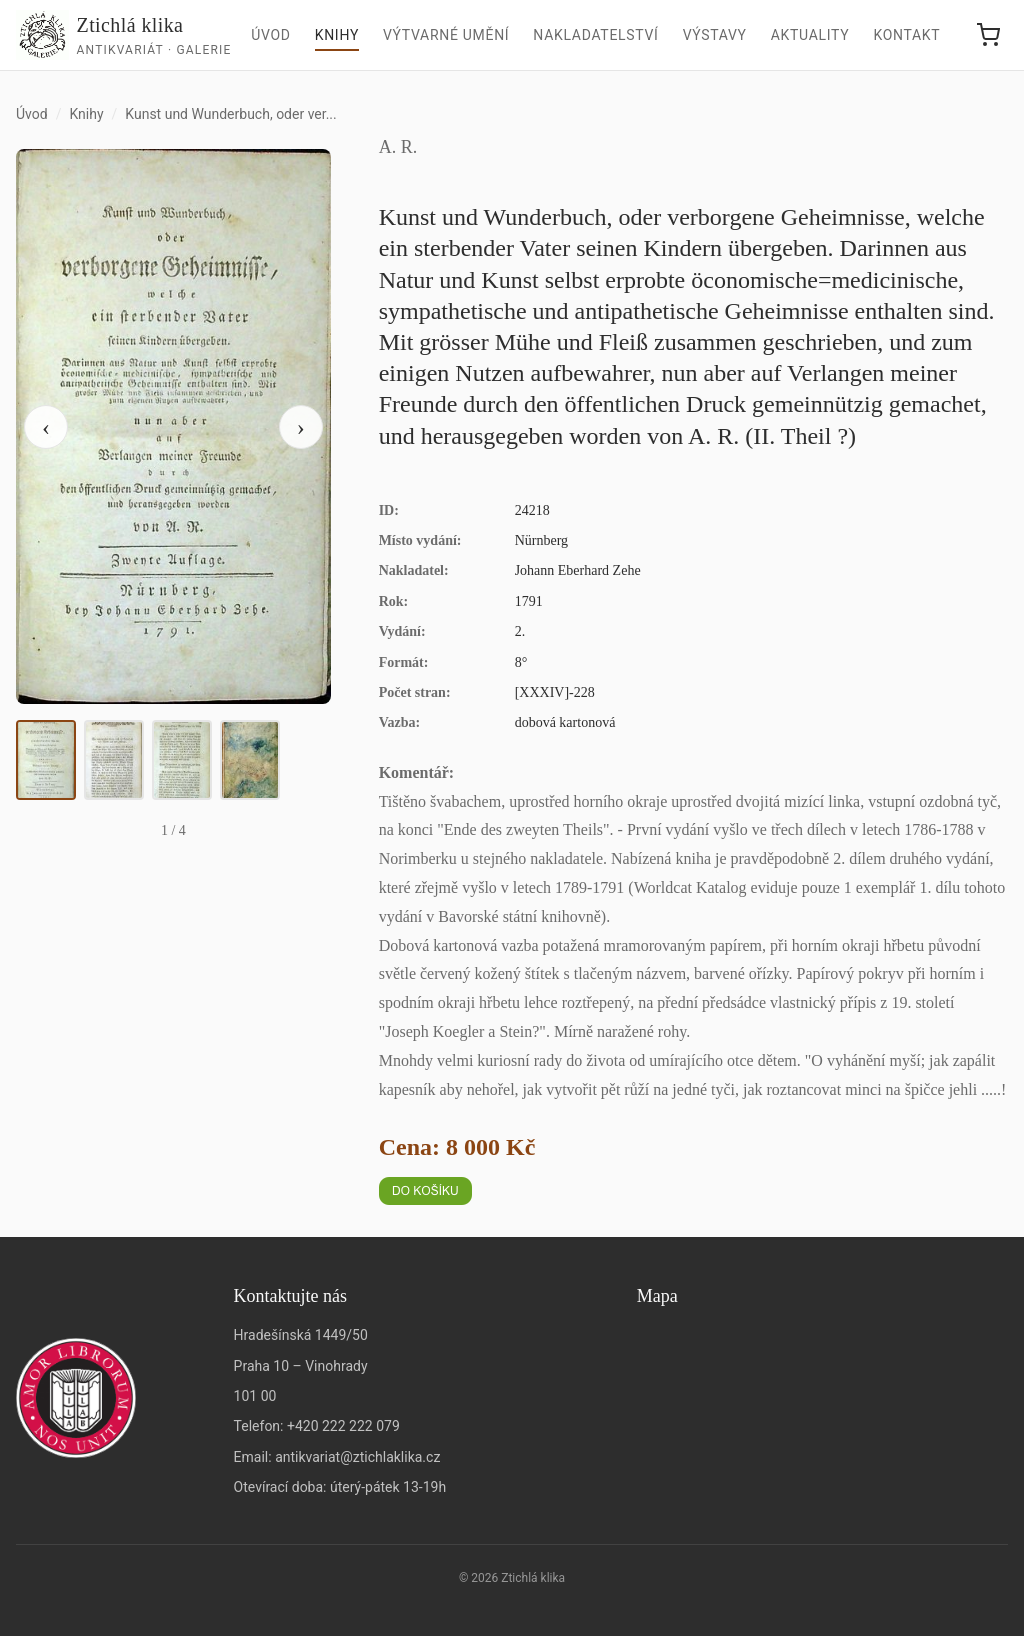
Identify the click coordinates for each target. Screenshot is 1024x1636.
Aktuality (810, 35)
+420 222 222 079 (343, 1426)
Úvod (271, 35)
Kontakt (906, 35)
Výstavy (715, 35)
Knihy (337, 35)
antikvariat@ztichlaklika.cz (357, 1457)
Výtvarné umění (446, 35)
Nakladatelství (595, 35)
